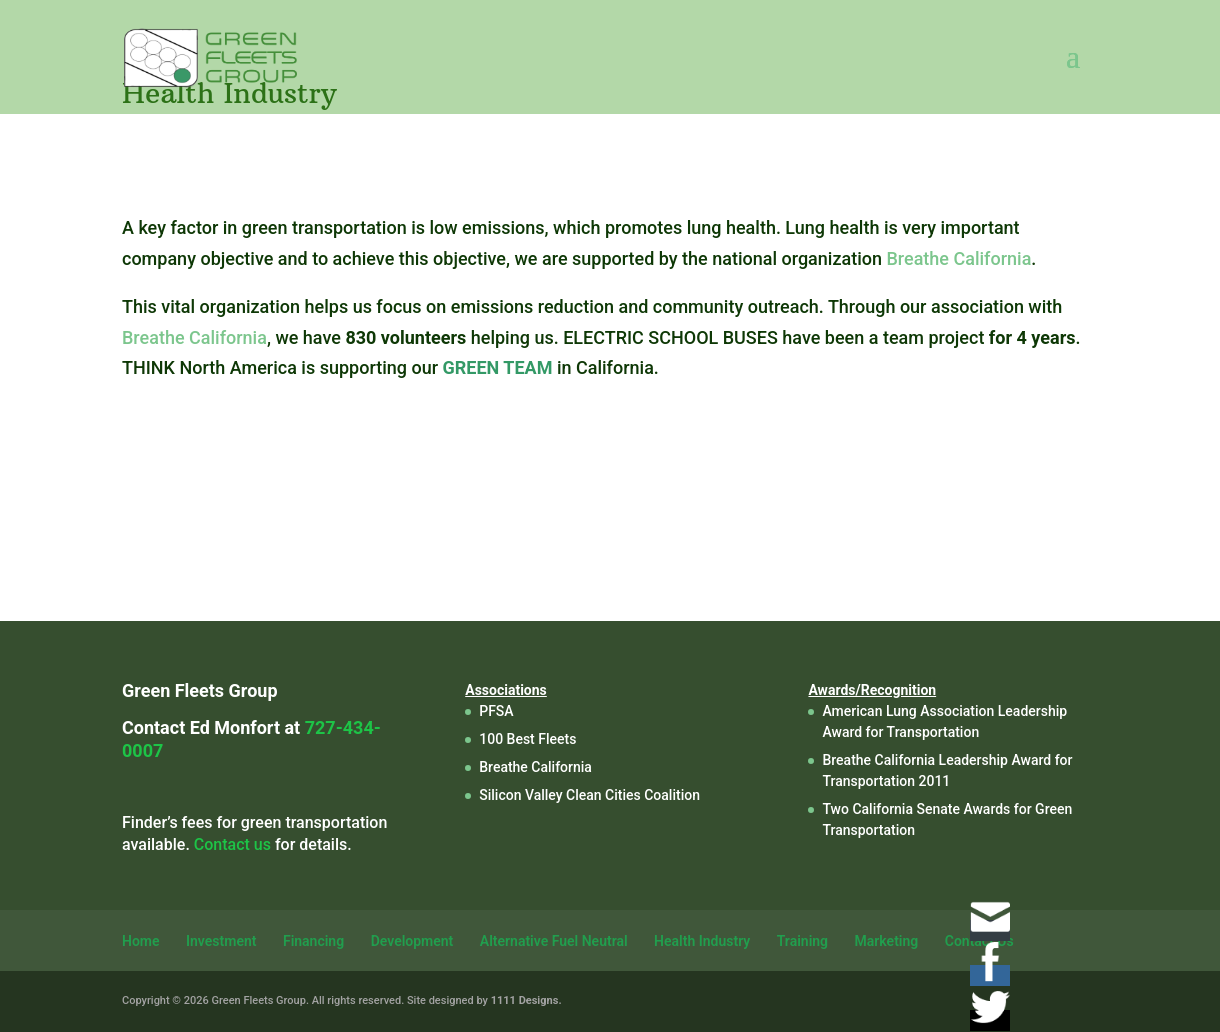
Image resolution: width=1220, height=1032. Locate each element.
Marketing (887, 941)
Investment (221, 941)
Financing (313, 941)
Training (802, 941)
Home (141, 941)
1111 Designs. (526, 1000)
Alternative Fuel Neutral (554, 941)
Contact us (232, 844)
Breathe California (958, 258)
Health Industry (702, 941)
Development (412, 941)
